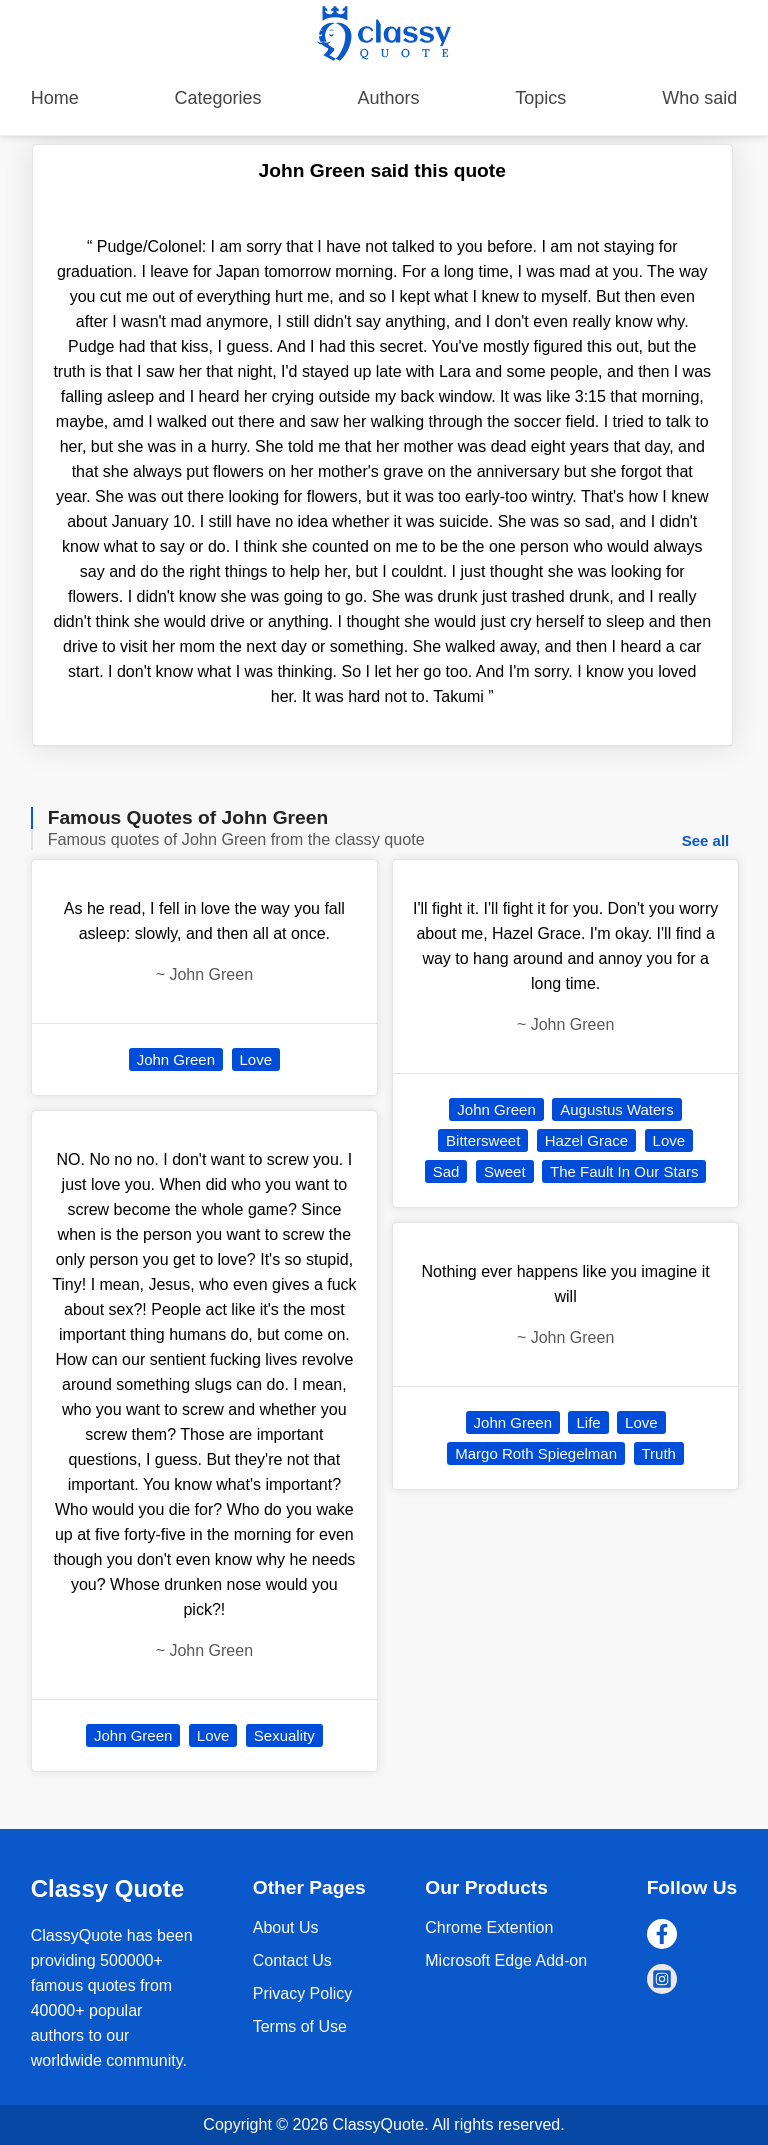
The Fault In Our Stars (624, 1171)
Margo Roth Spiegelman (536, 1453)
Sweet (505, 1171)
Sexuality (284, 1735)
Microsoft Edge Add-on (506, 1960)
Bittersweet (483, 1140)
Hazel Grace (586, 1140)
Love (256, 1059)
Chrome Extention (489, 1927)
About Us (286, 1927)
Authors (388, 98)
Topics (540, 98)
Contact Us (292, 1960)
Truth (659, 1453)
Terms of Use (300, 2026)
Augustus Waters (617, 1109)
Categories (218, 98)
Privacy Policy (303, 1993)
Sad (446, 1171)
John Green (176, 1059)
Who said (699, 98)
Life (588, 1422)
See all (706, 840)
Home (55, 98)
